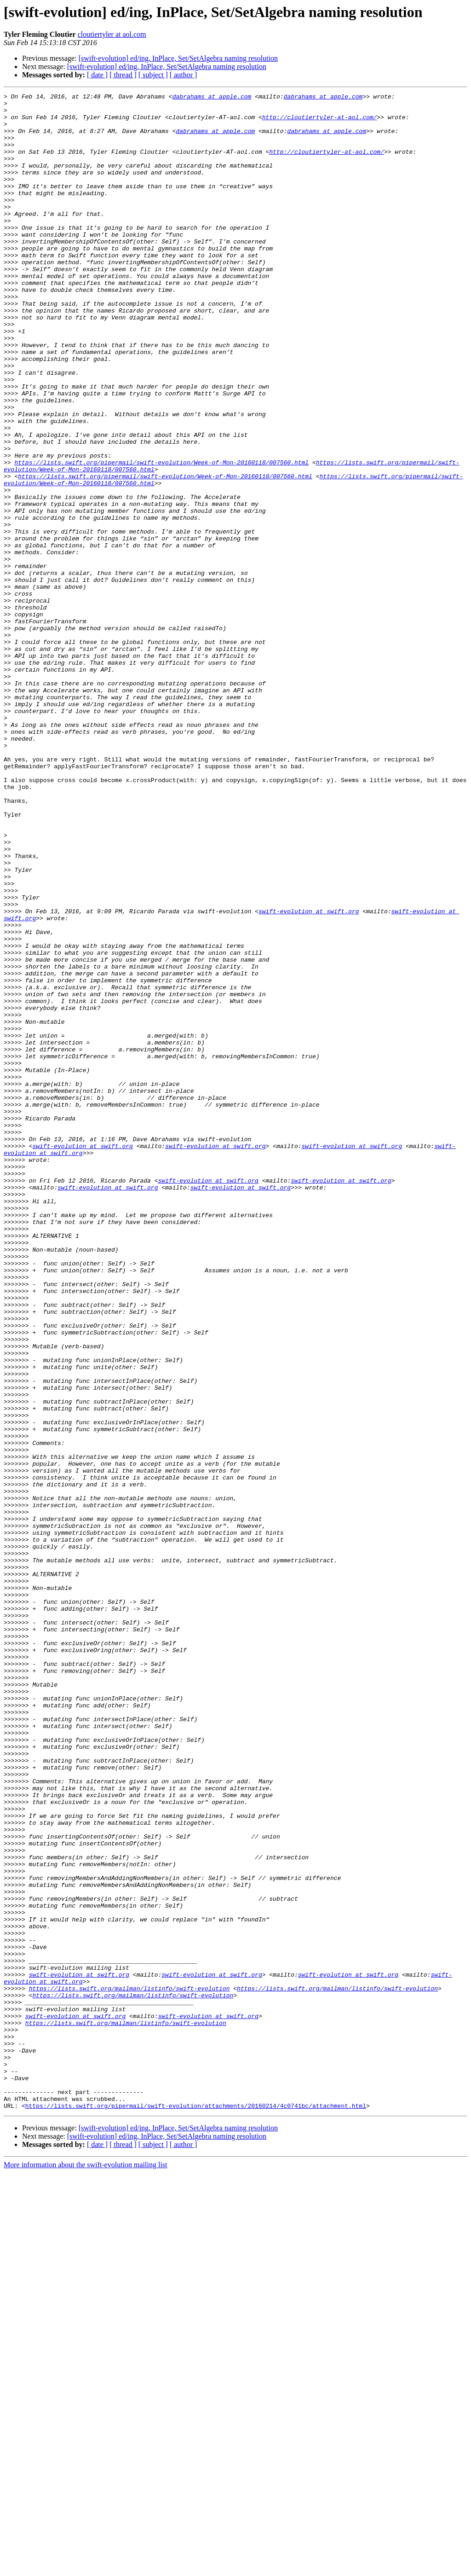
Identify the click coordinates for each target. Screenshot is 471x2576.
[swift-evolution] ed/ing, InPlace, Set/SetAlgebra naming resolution (178, 58)
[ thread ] (123, 75)
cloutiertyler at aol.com (112, 34)
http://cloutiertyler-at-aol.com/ (319, 122)
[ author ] (183, 75)
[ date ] (97, 75)
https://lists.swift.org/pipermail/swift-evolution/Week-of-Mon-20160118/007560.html (161, 537)
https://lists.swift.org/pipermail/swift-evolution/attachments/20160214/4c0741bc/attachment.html (195, 2509)
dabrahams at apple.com (212, 97)
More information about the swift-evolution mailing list (85, 2568)
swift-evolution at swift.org (308, 1075)
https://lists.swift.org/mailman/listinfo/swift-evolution (129, 2368)
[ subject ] (153, 75)
